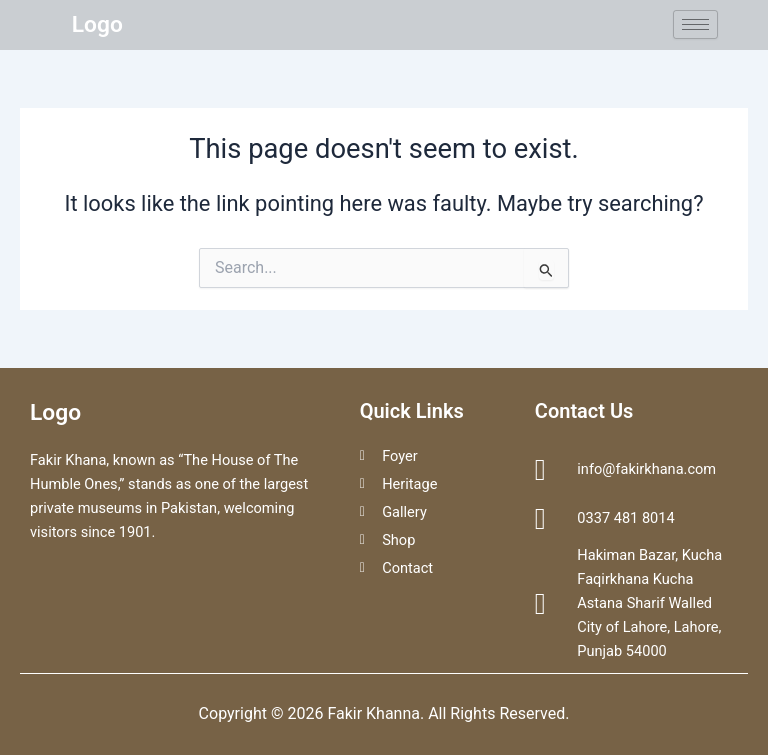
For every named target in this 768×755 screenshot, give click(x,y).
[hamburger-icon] (695, 24)
